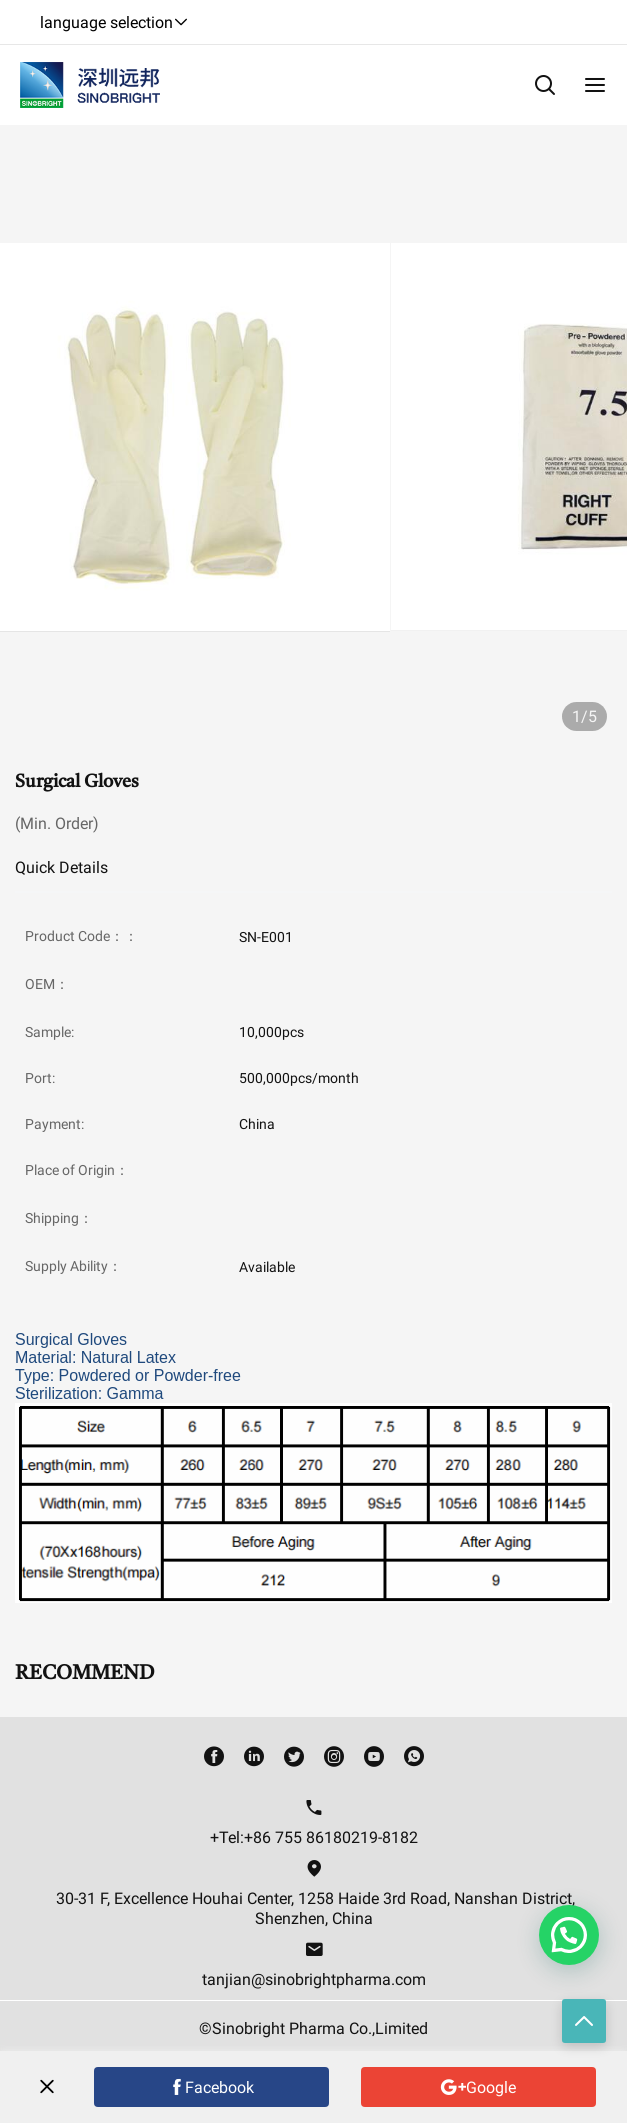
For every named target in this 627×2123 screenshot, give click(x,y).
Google (491, 2087)
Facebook (219, 2087)
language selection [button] (114, 22)
